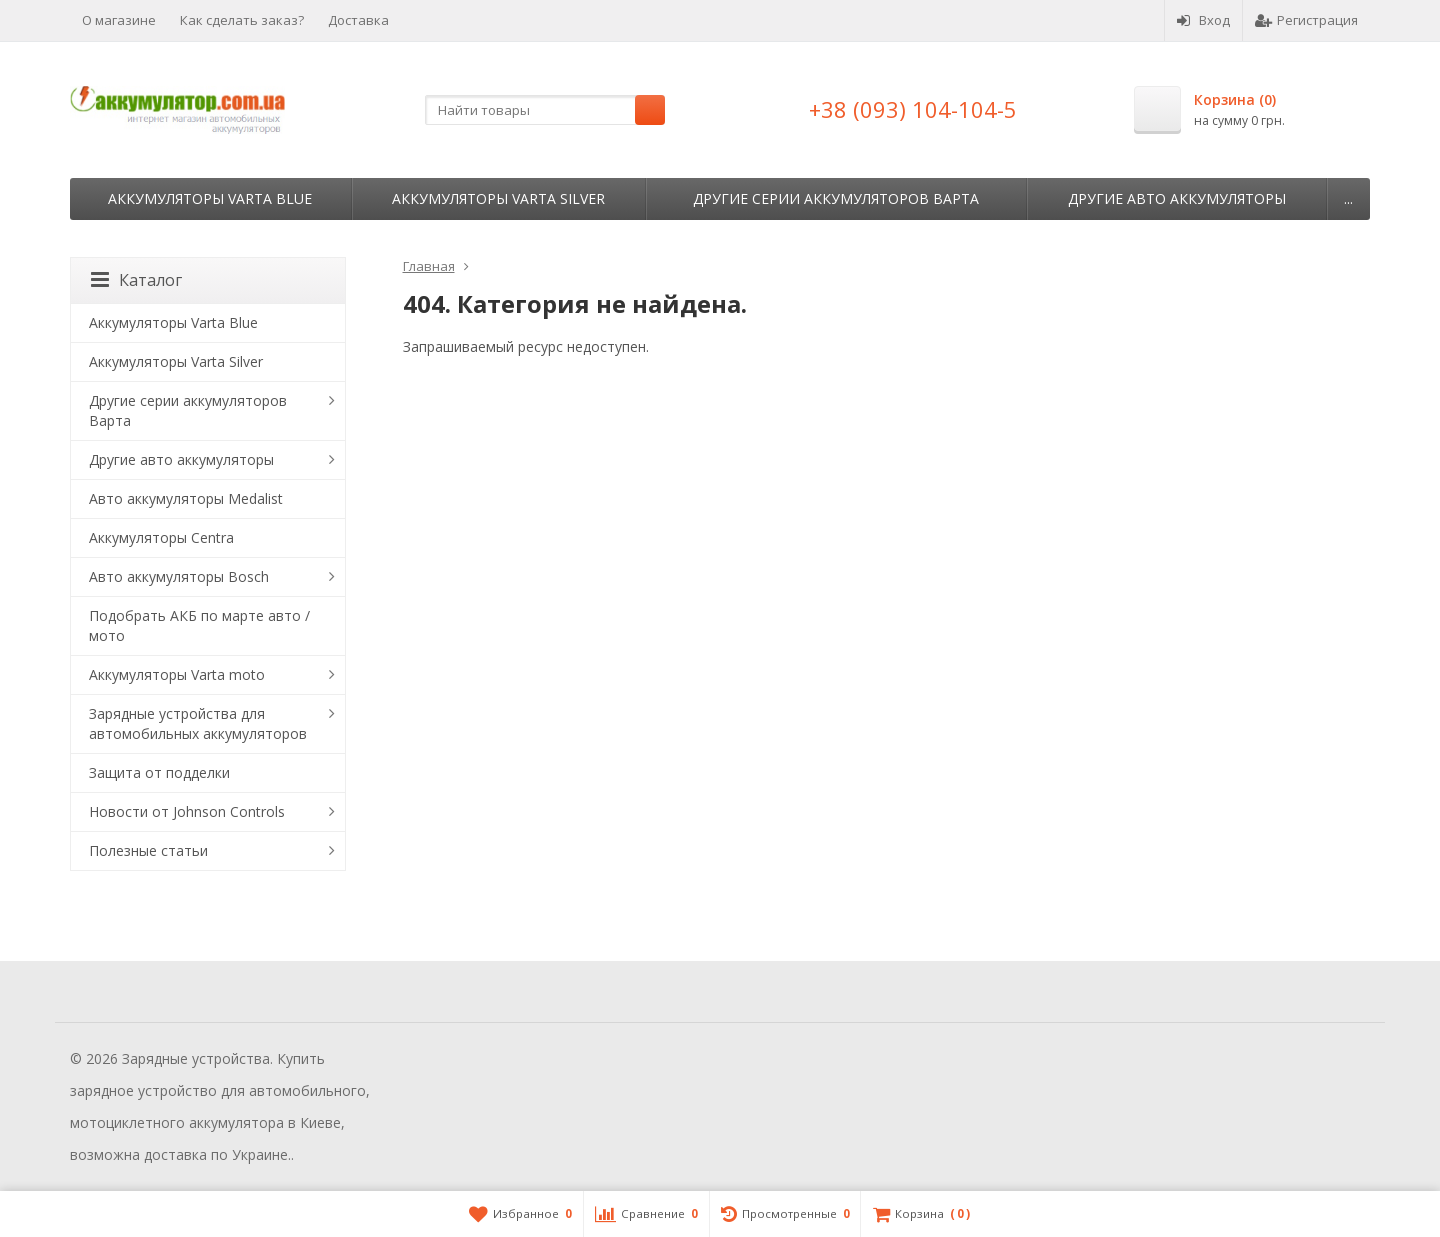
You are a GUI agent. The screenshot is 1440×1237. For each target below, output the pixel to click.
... (1348, 198)
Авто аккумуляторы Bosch (179, 576)
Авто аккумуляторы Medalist (186, 498)
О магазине (119, 20)
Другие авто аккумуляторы (1177, 198)
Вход (1203, 20)
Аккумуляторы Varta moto (177, 674)
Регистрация (1306, 20)
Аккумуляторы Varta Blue (210, 198)
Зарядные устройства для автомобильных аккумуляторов (198, 723)
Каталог (136, 280)
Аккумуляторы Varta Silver (498, 198)
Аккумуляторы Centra (161, 537)
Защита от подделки (159, 772)
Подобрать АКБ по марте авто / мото (199, 625)
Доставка (358, 20)
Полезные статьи (148, 850)
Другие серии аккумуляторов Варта (836, 198)
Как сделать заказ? (242, 20)
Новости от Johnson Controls (187, 811)
